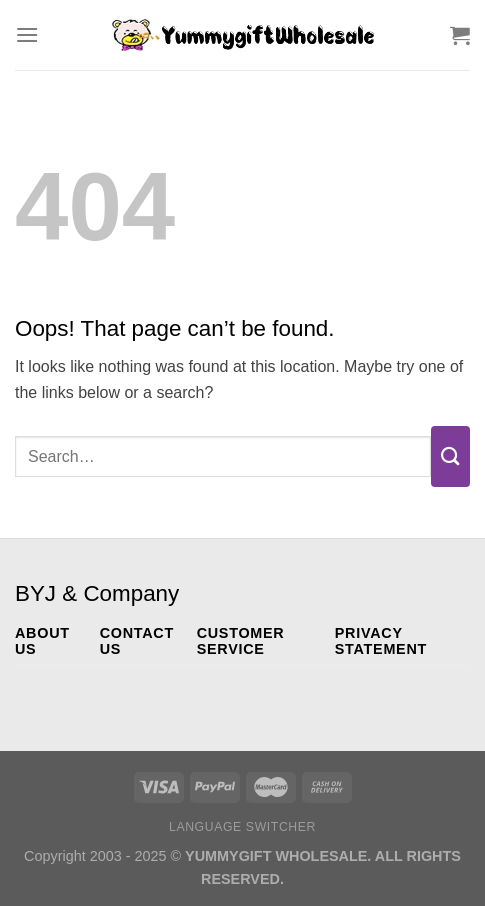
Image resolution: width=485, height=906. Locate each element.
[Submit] (450, 456)
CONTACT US (137, 640)
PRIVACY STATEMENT (381, 640)
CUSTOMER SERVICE (241, 640)
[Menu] (27, 34)
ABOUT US (42, 640)
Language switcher (242, 827)
